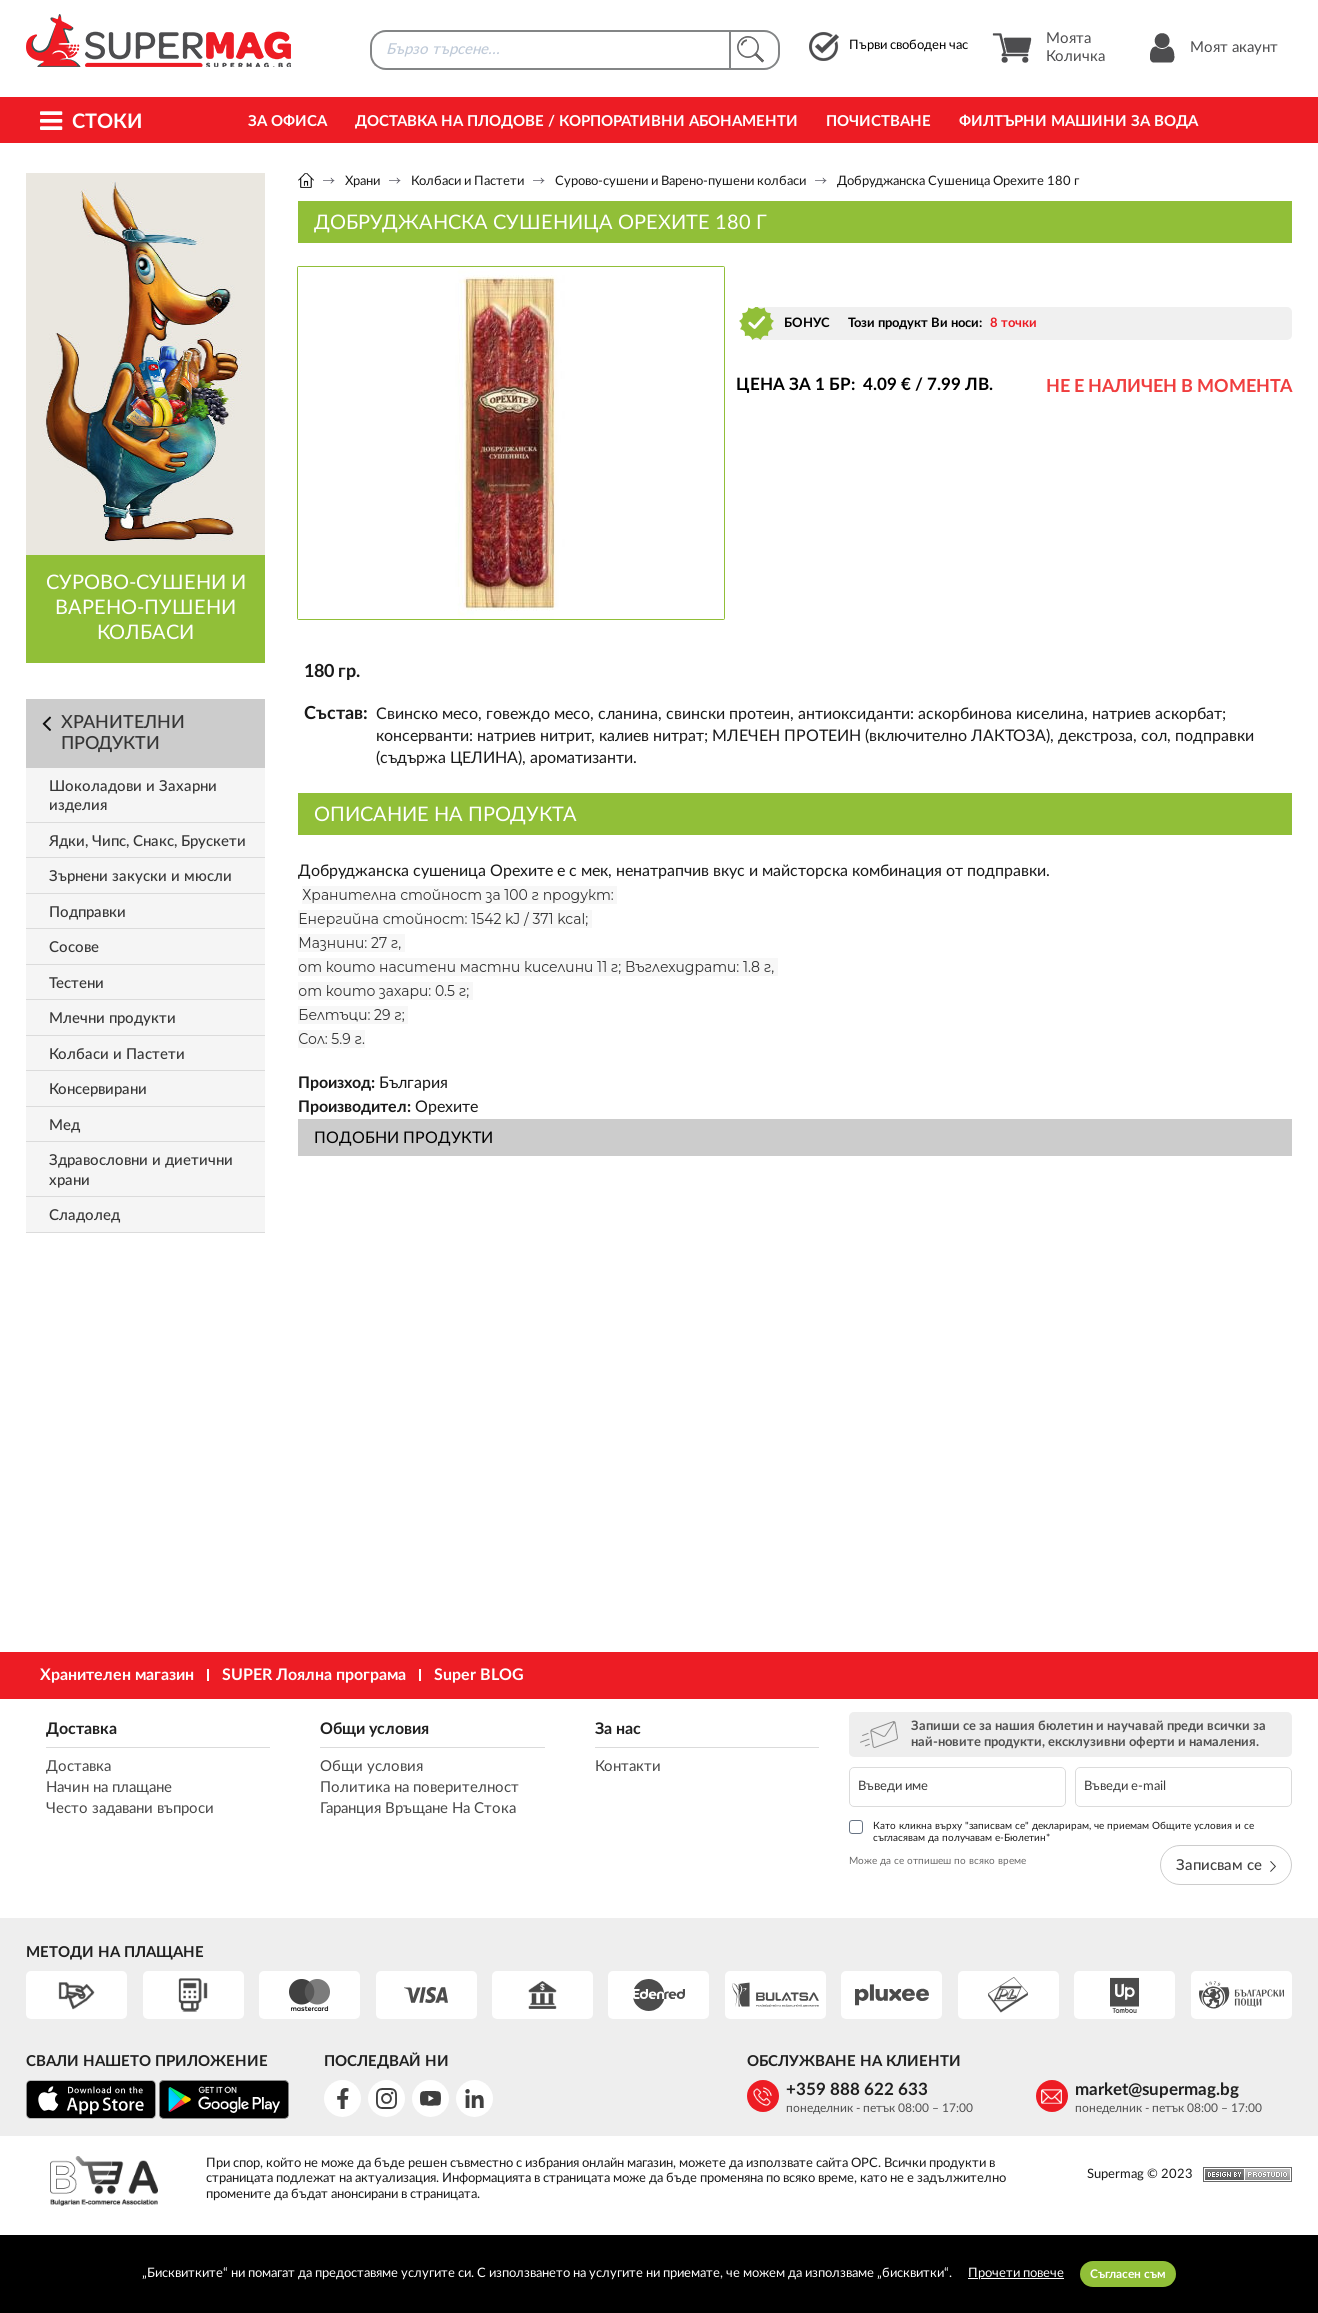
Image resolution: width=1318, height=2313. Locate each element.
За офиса (287, 121)
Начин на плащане (109, 1787)
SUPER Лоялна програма (314, 1675)
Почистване (878, 121)
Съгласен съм (1128, 2274)
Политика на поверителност (419, 1787)
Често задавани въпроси (130, 1808)
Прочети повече (1016, 2273)
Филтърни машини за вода (1078, 121)
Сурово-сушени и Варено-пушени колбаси (680, 181)
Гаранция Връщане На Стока (418, 1808)
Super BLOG (479, 1675)
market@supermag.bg (1157, 2089)
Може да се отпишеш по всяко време (937, 1861)
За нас (618, 1729)
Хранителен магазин (117, 1675)
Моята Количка (1048, 48)
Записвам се (1226, 1865)
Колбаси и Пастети (467, 181)
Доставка (81, 1729)
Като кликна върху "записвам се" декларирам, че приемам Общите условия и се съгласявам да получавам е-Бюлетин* (1051, 1831)
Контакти (628, 1766)
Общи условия (374, 1729)
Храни (362, 181)
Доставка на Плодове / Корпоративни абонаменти (576, 121)
